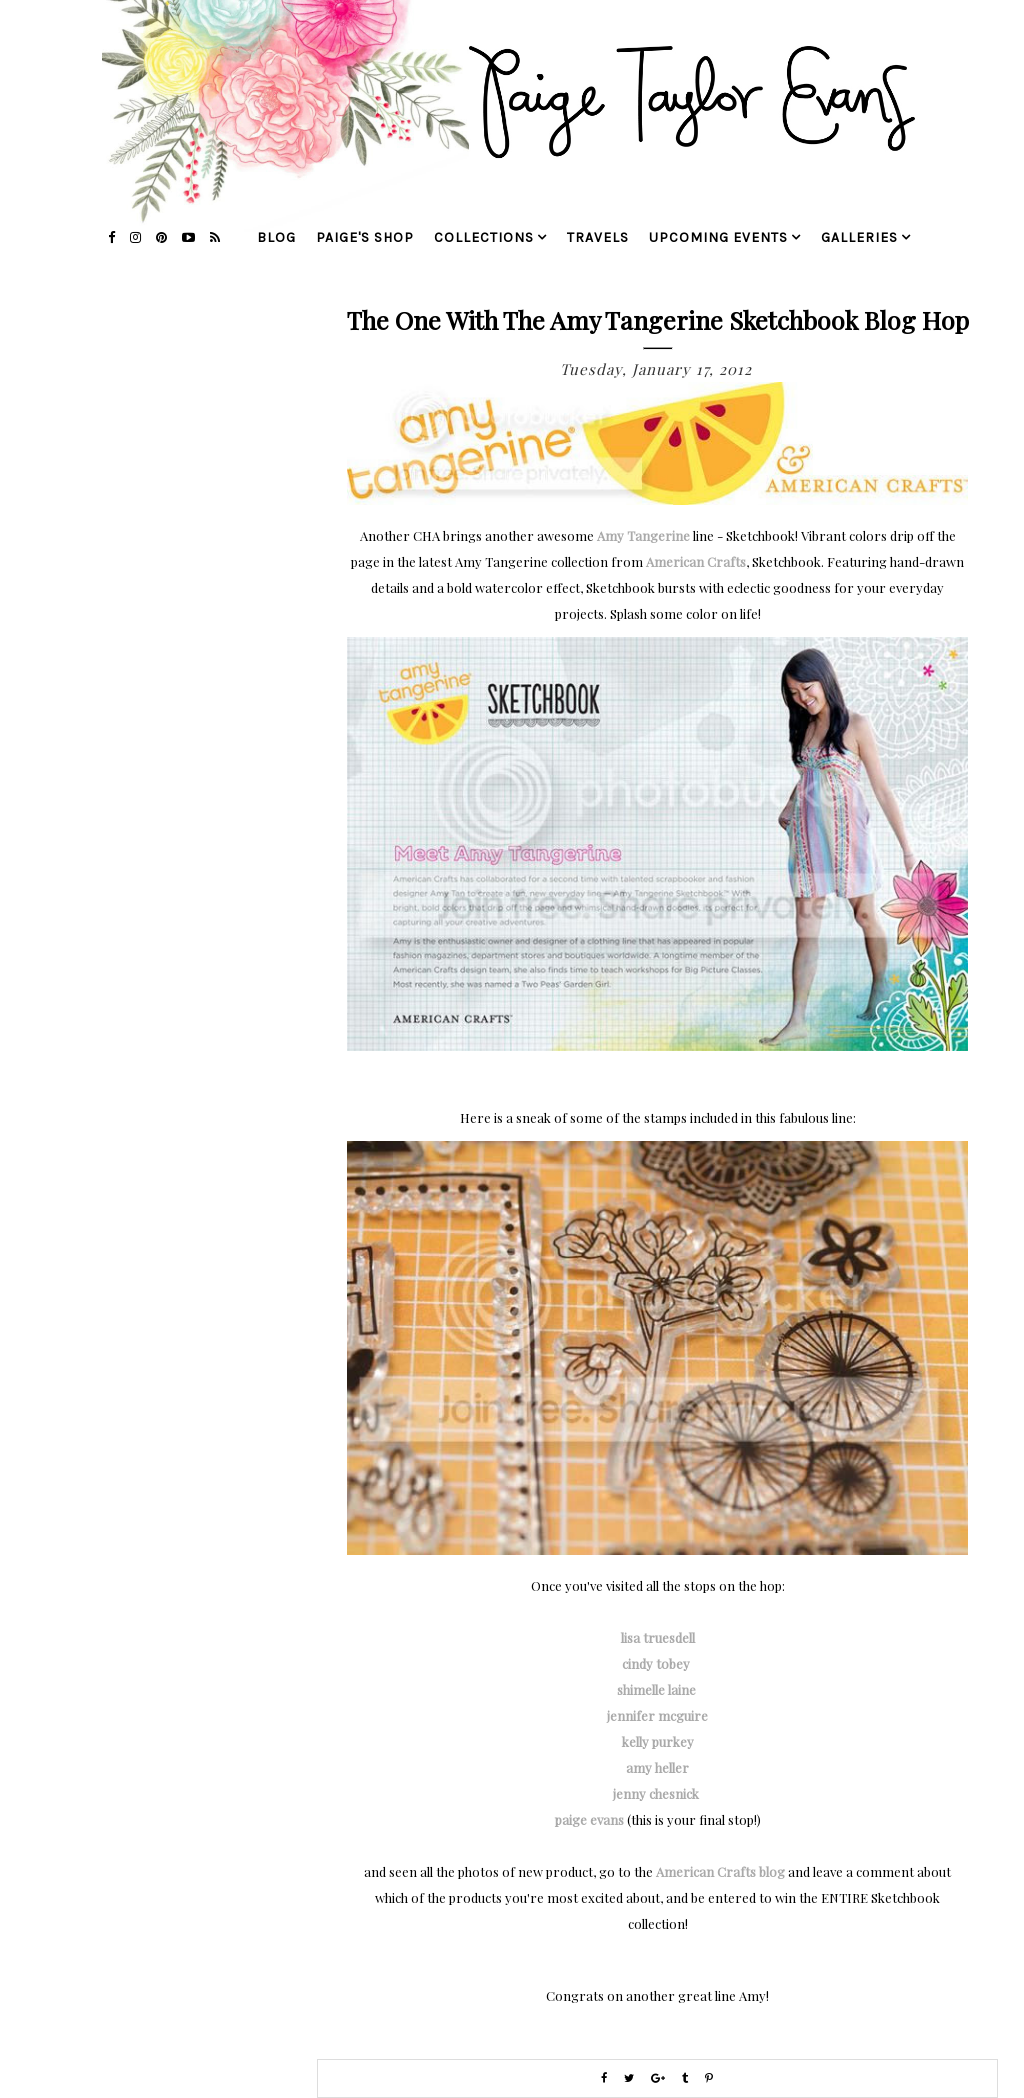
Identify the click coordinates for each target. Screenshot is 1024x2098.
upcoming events (718, 237)
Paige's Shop (365, 237)
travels (598, 237)
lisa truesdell (658, 1637)
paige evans (589, 1819)
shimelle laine (658, 1689)
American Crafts (696, 561)
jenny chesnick (657, 1793)
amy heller (657, 1767)
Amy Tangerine (643, 535)
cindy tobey (657, 1663)
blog (276, 237)
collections (484, 237)
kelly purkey (658, 1741)
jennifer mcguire (657, 1715)
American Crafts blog (720, 1871)
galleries (859, 237)
